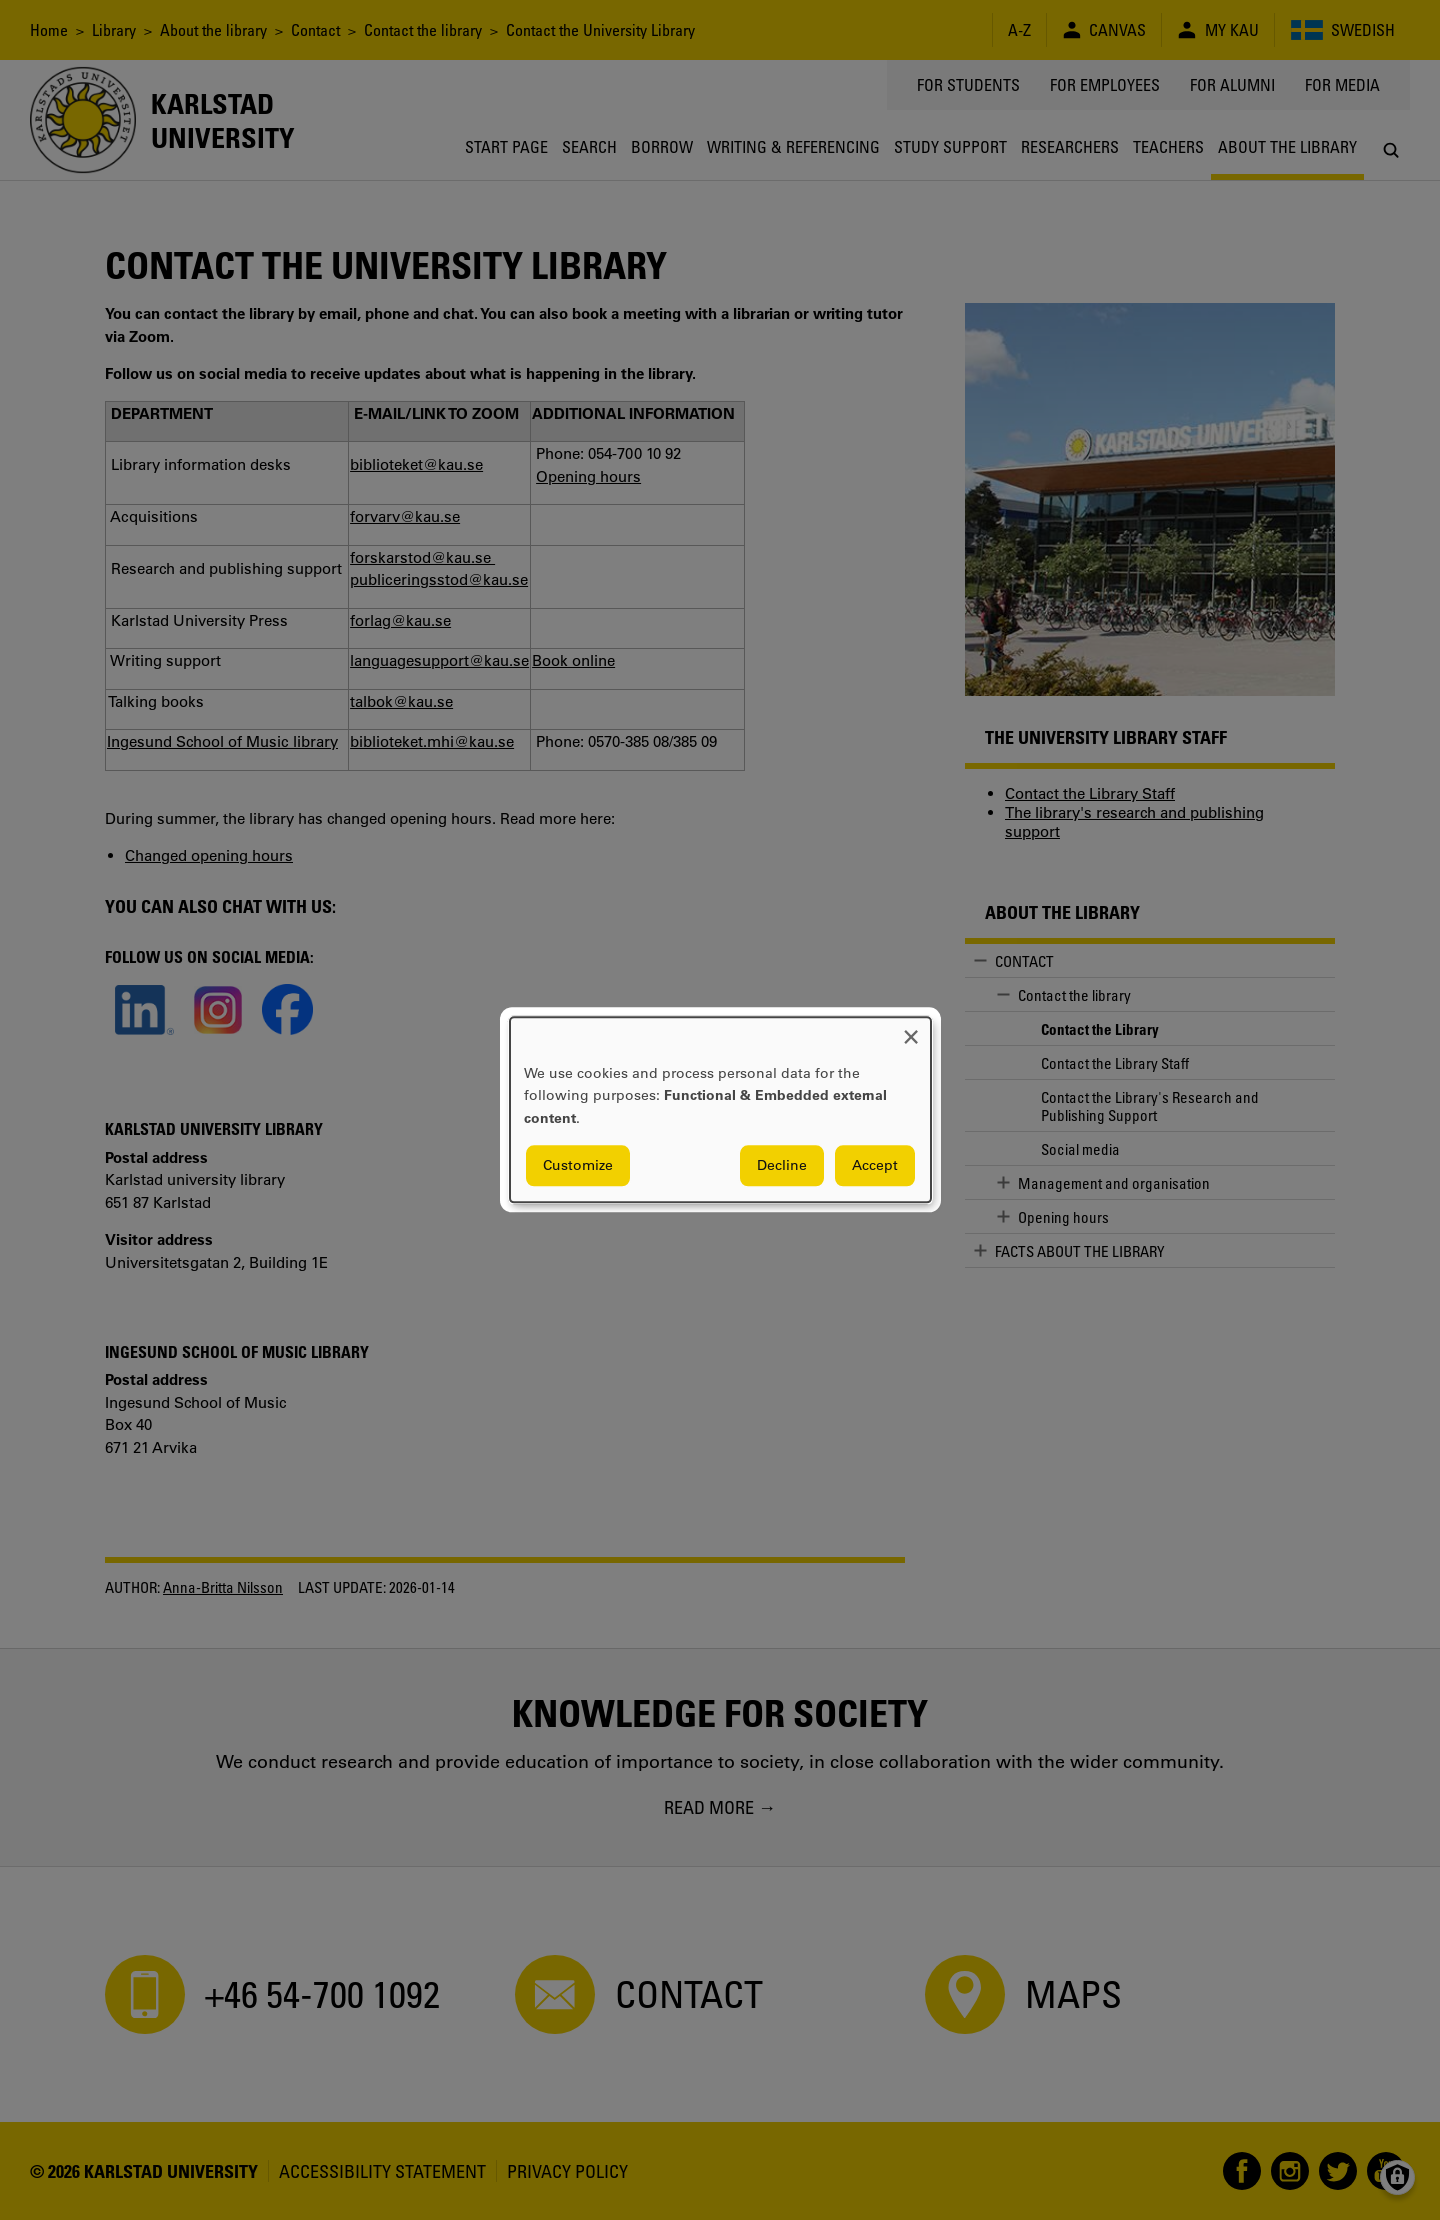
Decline (782, 1166)
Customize (578, 1166)
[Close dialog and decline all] (911, 1029)
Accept (875, 1166)
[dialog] (720, 1109)
